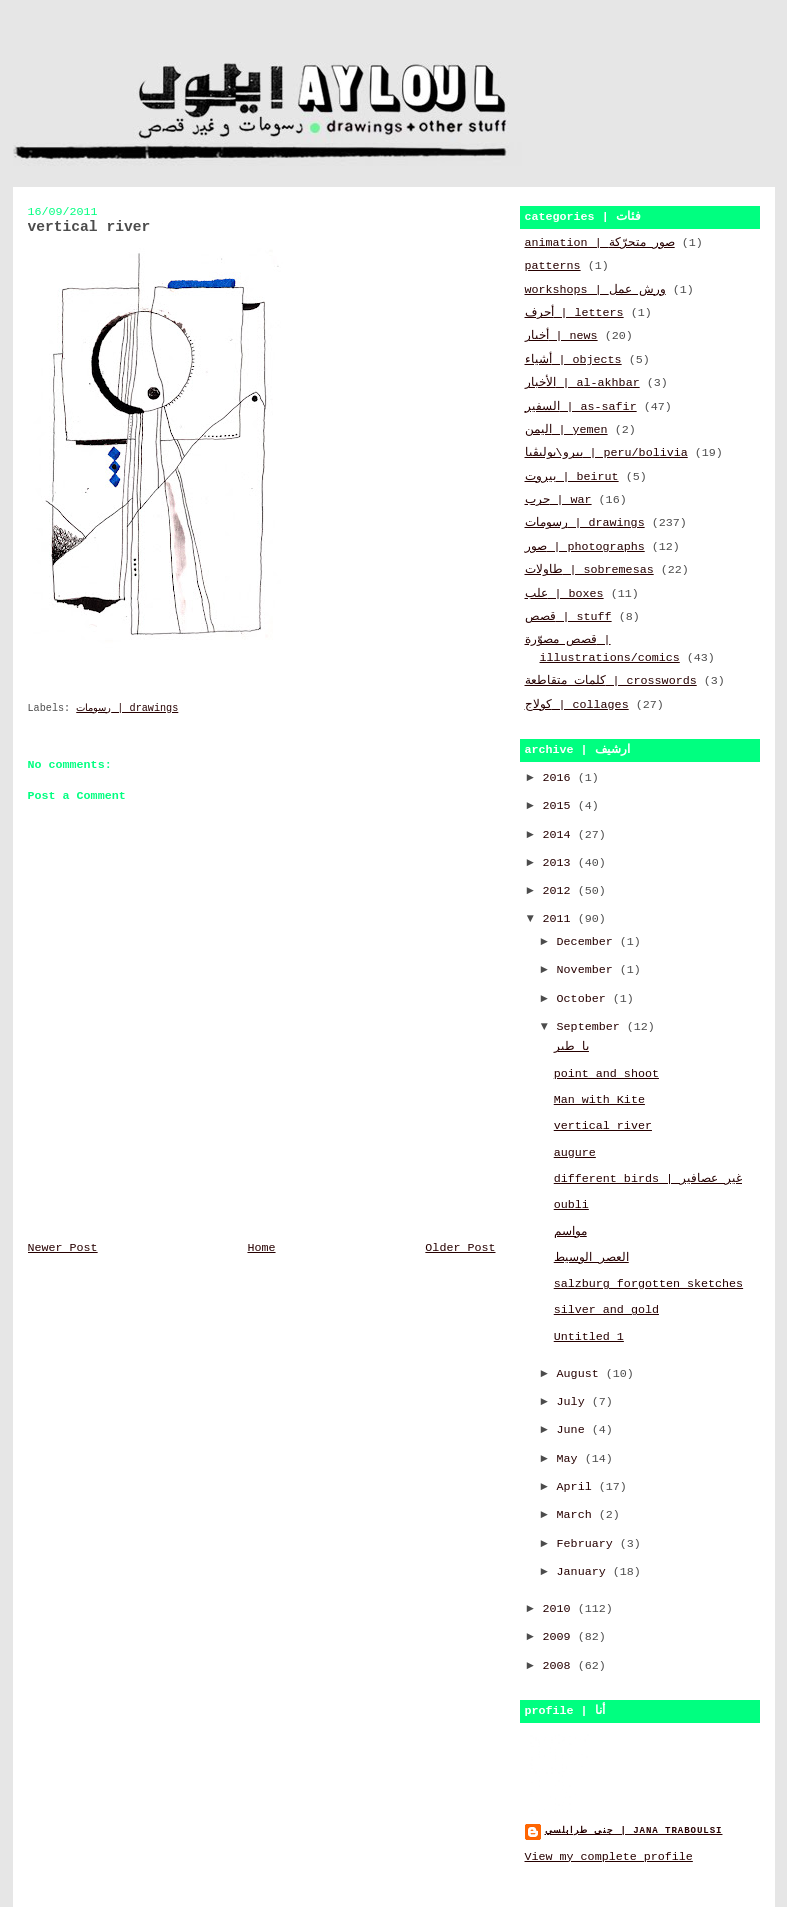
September (592, 1027)
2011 (560, 919)
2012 (560, 891)
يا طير (571, 1047)
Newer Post (63, 1248)
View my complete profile (609, 1857)
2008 (560, 1666)
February (588, 1544)
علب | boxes (564, 594)
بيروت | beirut (572, 477)
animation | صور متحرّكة (600, 243)
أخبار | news (561, 336)
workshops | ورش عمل (595, 290)
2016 (560, 778)
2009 (560, 1637)
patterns (553, 266)
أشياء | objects (573, 360)
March (578, 1515)
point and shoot (606, 1074)
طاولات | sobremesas (589, 570)
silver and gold (606, 1310)
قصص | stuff (568, 617)
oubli (571, 1205)
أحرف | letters (574, 313)
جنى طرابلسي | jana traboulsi (634, 1830)
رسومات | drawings (127, 708)
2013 (560, 863)
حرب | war (558, 500)
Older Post (460, 1248)
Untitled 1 (589, 1337)
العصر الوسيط (591, 1258)
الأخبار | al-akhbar (582, 383)
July (574, 1402)
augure (575, 1153)
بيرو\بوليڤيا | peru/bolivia (606, 453)
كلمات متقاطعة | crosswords (611, 681)
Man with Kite (599, 1100)
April (578, 1487)
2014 (560, 835)
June (574, 1430)
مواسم (570, 1232)
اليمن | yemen (566, 430)
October (585, 999)
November (588, 970)
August (581, 1374)
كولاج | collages (577, 705)
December (588, 942)
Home (261, 1248)
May (571, 1459)
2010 (560, 1609)
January (585, 1572)
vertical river (603, 1126)
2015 (560, 806)
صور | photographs (585, 547)
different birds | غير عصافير (648, 1179)
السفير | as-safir (581, 407)
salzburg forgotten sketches (648, 1284)
